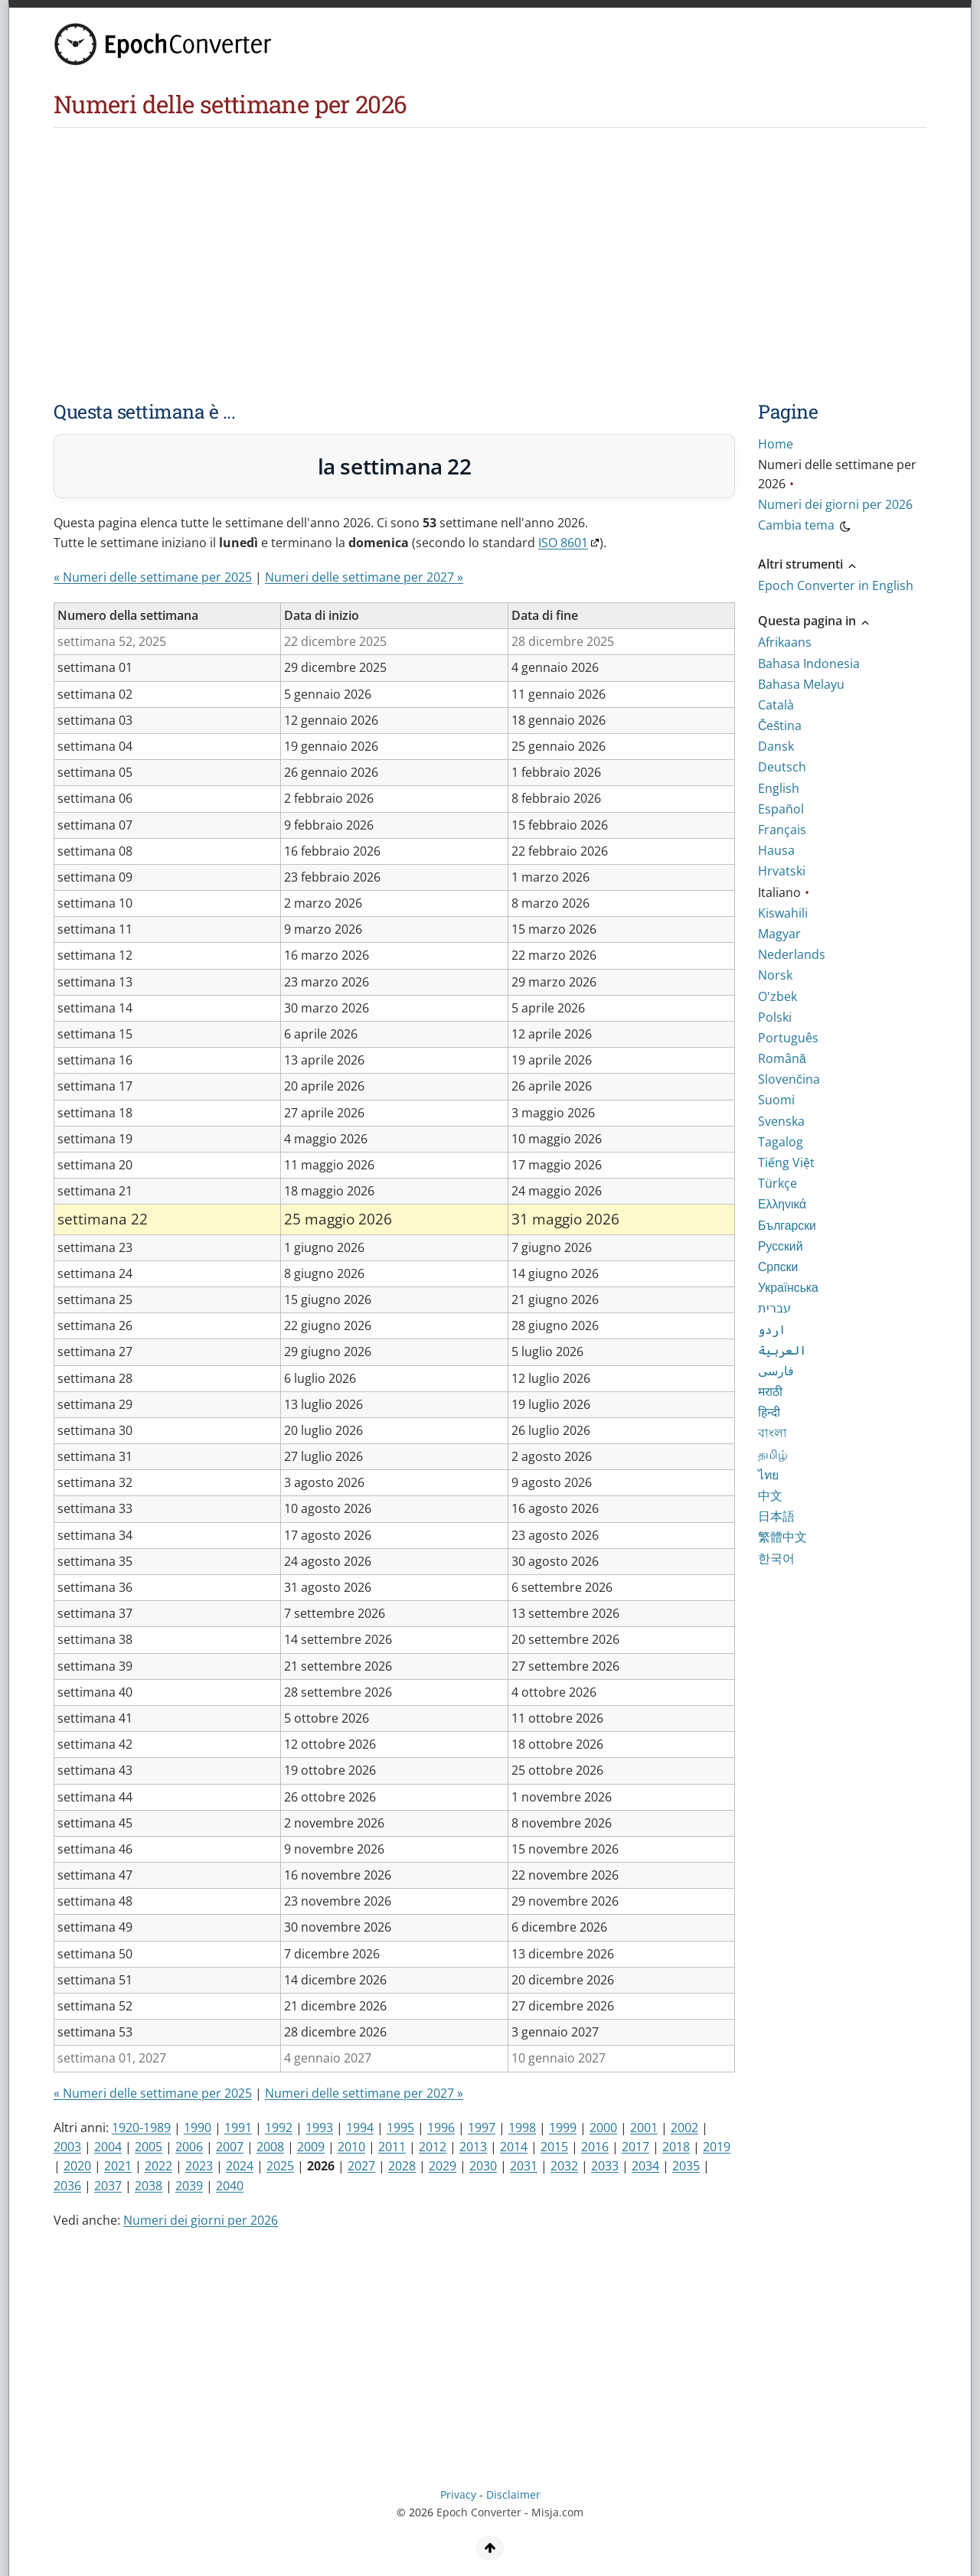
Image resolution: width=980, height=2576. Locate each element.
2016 (595, 2146)
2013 (473, 2146)
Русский (780, 1245)
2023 (199, 2165)
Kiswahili (783, 913)
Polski (775, 1017)
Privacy (458, 2494)
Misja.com (557, 2512)
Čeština (780, 725)
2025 (280, 2165)
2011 (392, 2146)
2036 (67, 2185)
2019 (716, 2146)
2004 (108, 2146)
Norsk (775, 975)
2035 (686, 2165)
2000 (603, 2127)
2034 (645, 2165)
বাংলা (772, 1432)
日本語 (776, 1516)
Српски (778, 1266)
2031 (523, 2165)
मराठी (770, 1391)
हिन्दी (769, 1412)
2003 (67, 2146)
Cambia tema (805, 527)
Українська (788, 1287)
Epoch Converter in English (835, 585)
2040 (229, 2185)
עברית (774, 1307)
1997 (481, 2127)
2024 (239, 2165)
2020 (77, 2165)
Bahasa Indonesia (809, 663)
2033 (605, 2165)
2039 (189, 2185)
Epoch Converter (478, 2512)
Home (775, 443)
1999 (563, 2127)
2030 (483, 2165)
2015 (554, 2146)
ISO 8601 (563, 542)
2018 (676, 2146)
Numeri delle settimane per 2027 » (364, 577)
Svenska (781, 1121)
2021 (118, 2165)
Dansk (776, 746)
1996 (441, 2127)
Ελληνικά (782, 1203)
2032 (564, 2165)
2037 (108, 2185)
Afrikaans (785, 642)
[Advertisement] (425, 242)
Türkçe (777, 1183)
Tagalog (780, 1141)
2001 (644, 2127)
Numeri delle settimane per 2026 (837, 474)
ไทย (768, 1474)
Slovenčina (789, 1079)
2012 (432, 2146)
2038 (148, 2185)
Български (787, 1225)
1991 (238, 2127)
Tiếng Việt (786, 1162)
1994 (360, 2127)
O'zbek (777, 996)
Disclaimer (513, 2494)
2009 (311, 2146)
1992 (278, 2127)
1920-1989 (141, 2127)
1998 (522, 2127)
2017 (635, 2146)
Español (781, 809)
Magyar (779, 933)
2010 (351, 2146)
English (778, 788)
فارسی (776, 1370)
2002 (684, 2127)
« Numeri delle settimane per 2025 (153, 577)
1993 (319, 2127)
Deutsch (782, 766)
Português (788, 1037)
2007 (229, 2146)
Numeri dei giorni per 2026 (200, 2220)
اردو (772, 1329)
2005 (148, 2146)
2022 (158, 2165)
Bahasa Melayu (801, 684)
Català (776, 704)
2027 (361, 2165)
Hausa (776, 850)
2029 (442, 2165)
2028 (402, 2165)
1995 (400, 2127)
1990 (197, 2127)
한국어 (776, 1558)
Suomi (776, 1099)
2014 (514, 2146)
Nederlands (791, 954)
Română (782, 1058)
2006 (189, 2146)
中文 (770, 1495)
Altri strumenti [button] (808, 564)
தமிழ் (773, 1454)
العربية (782, 1350)
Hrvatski (781, 870)
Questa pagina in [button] (814, 620)
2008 (270, 2146)
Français (782, 829)
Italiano (779, 892)
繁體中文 (782, 1536)
